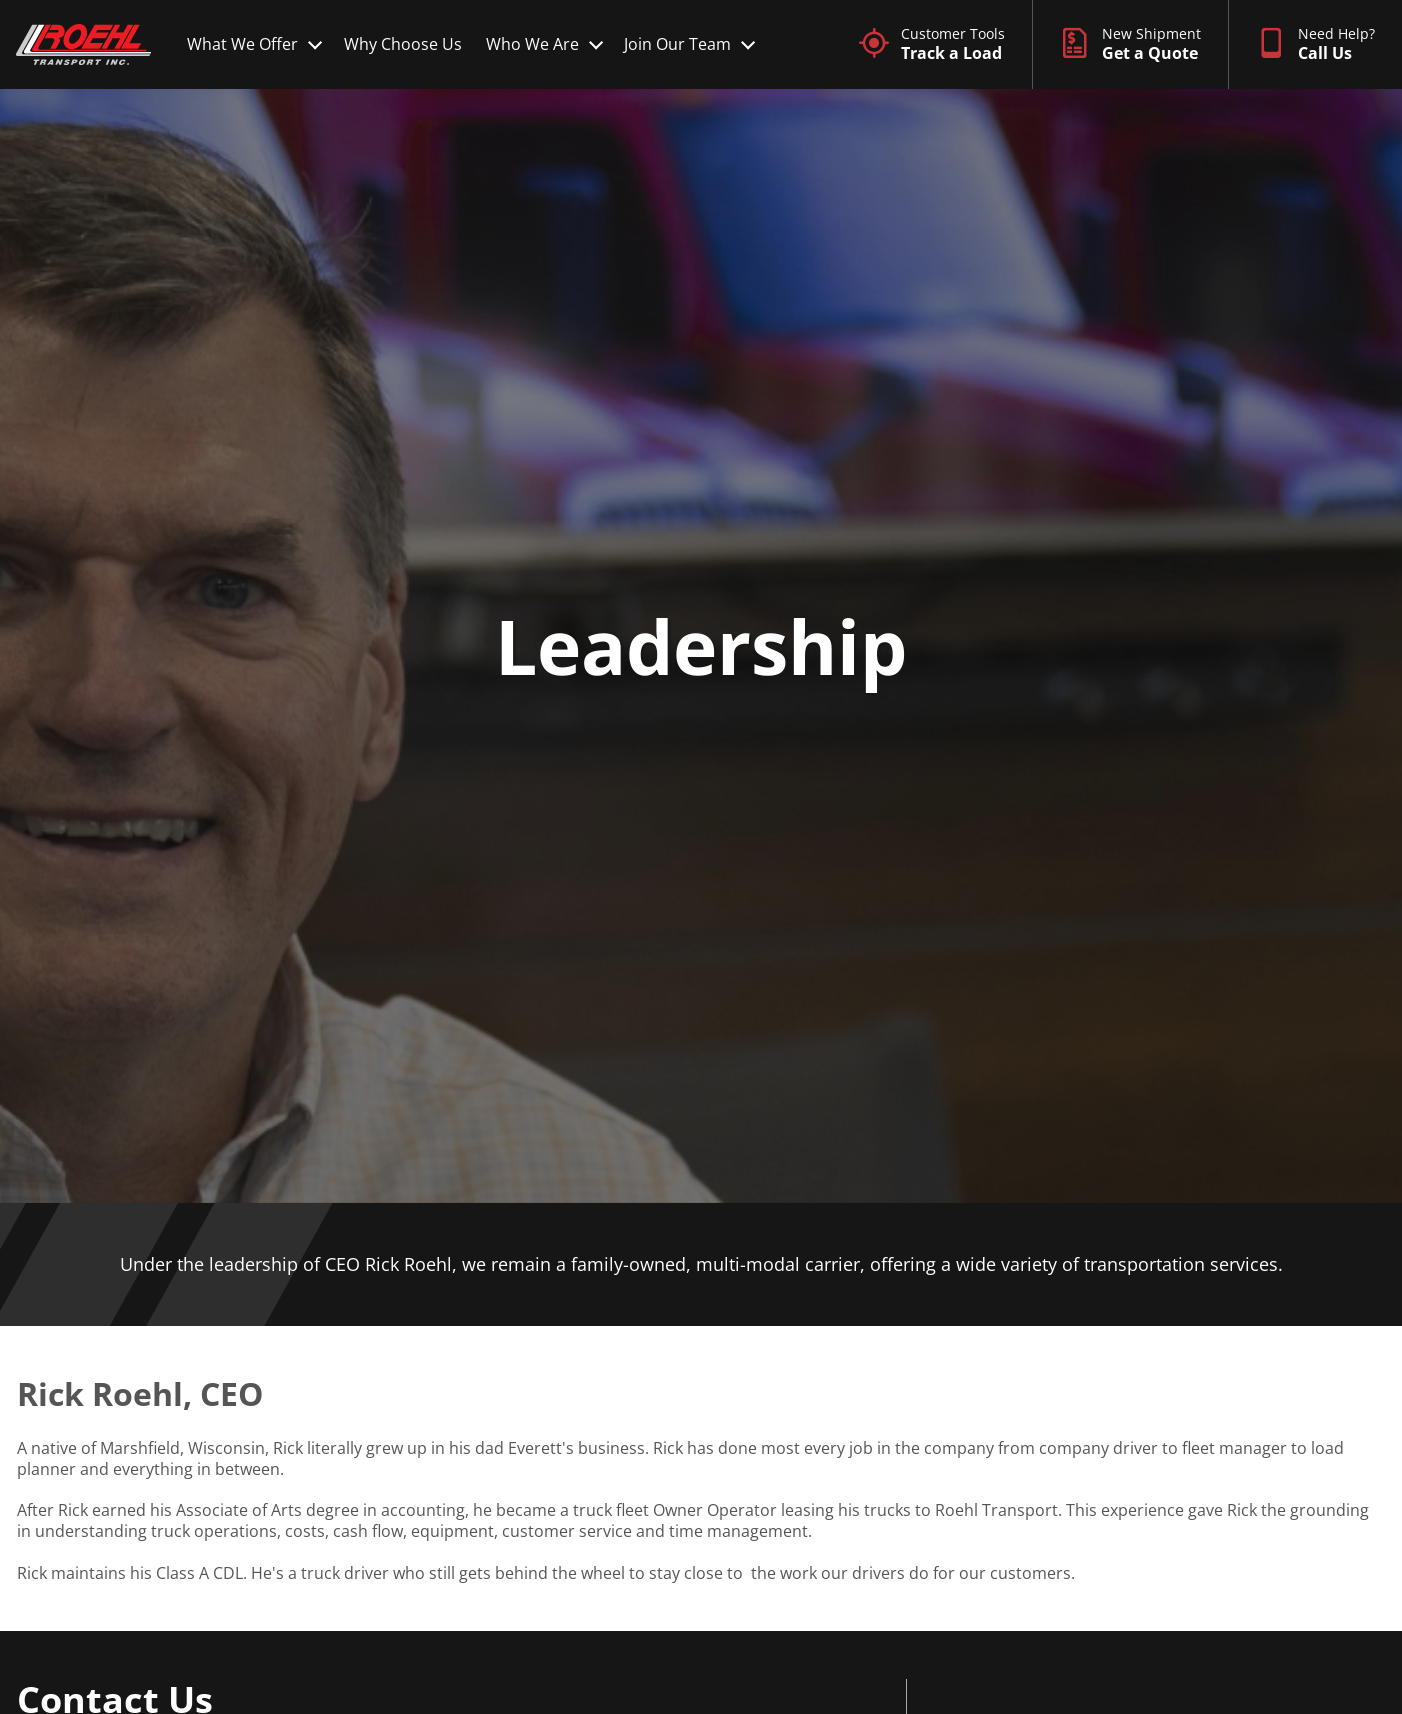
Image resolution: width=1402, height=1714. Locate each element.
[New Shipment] (1130, 44)
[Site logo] (83, 44)
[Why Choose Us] (403, 44)
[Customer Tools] (932, 44)
